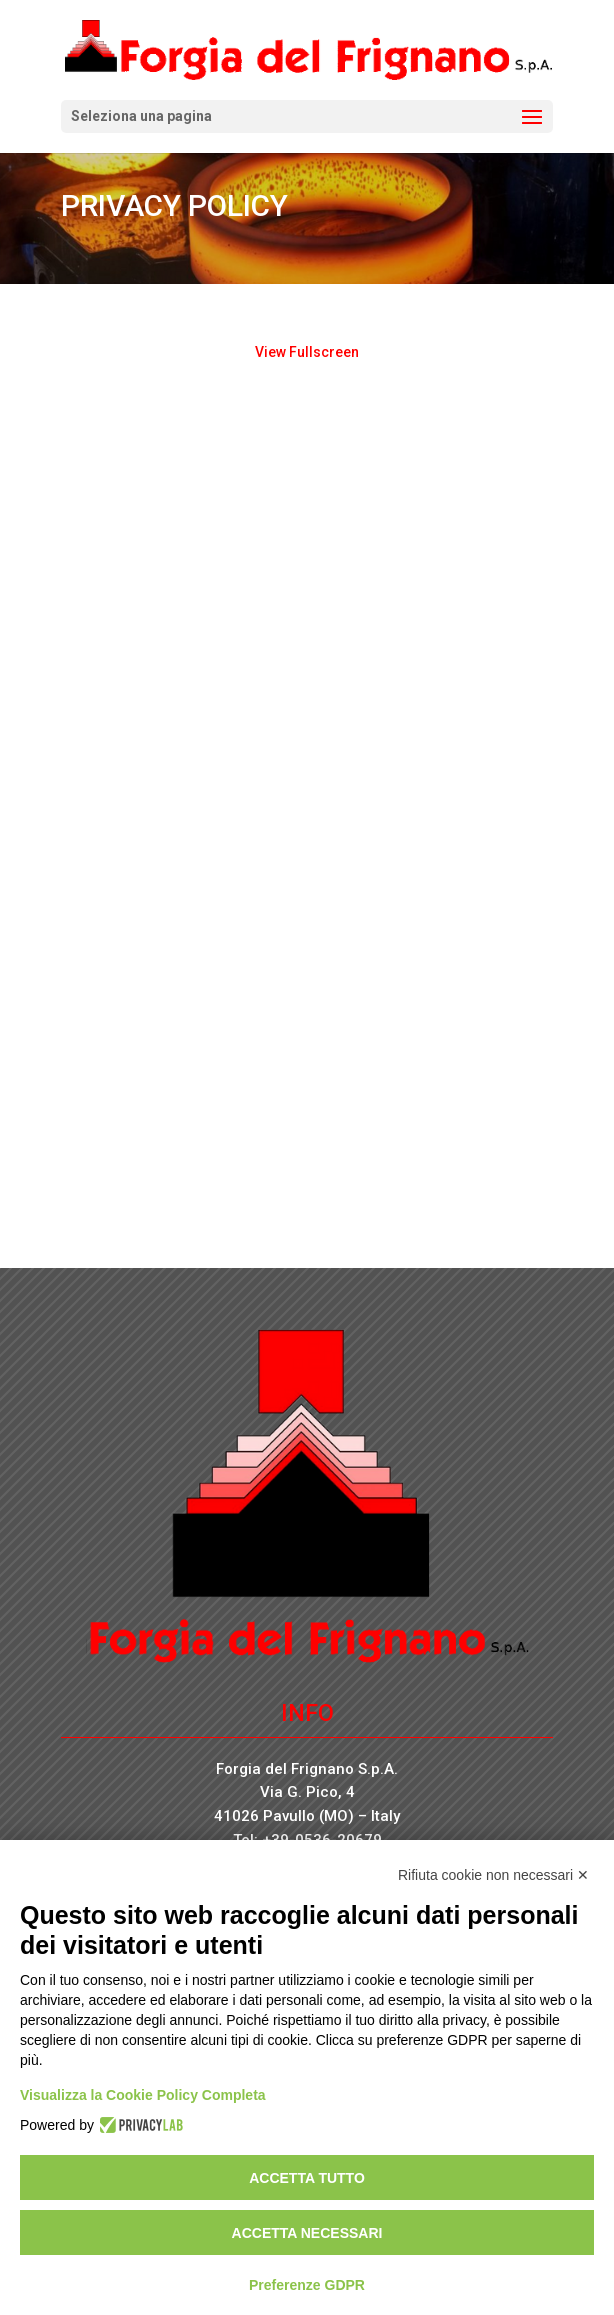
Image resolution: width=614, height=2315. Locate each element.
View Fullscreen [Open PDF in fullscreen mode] (307, 352)
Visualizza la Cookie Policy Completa (143, 2095)
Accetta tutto (307, 2178)
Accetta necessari (307, 2233)
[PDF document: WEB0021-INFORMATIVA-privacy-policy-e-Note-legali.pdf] (306, 786)
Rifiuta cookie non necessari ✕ (493, 1875)
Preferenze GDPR (307, 2285)
